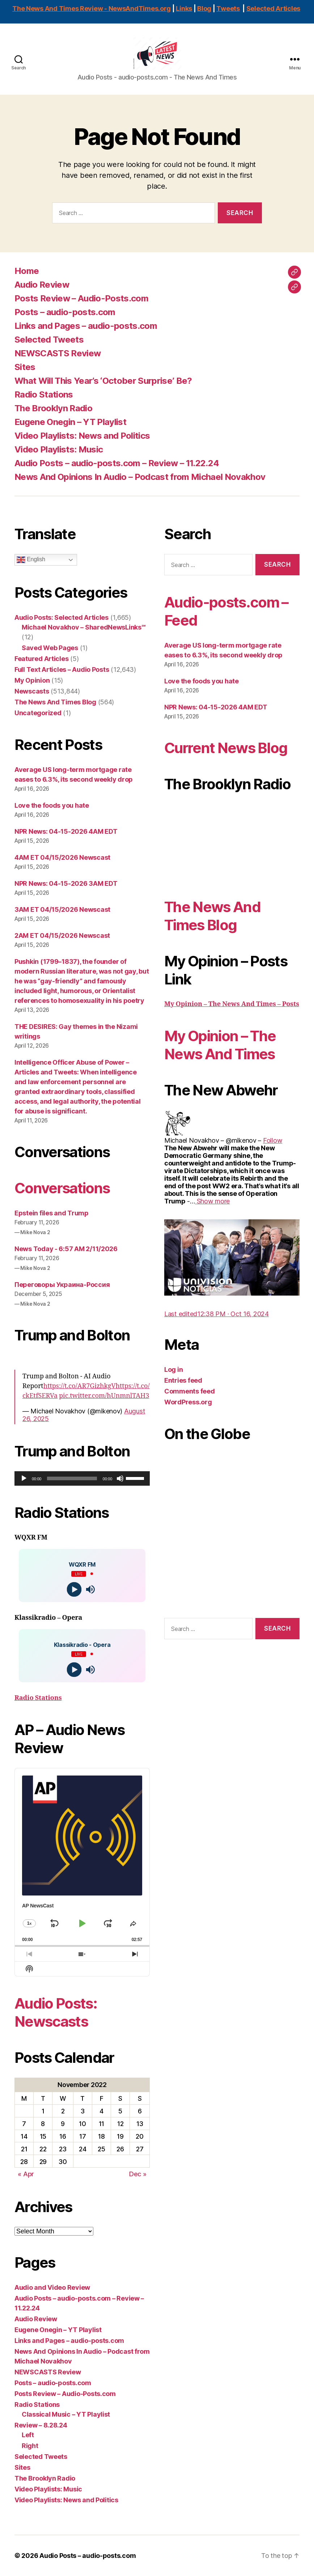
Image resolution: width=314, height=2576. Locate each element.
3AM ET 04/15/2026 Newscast (62, 909)
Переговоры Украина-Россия (62, 1284)
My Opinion (32, 680)
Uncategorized (37, 713)
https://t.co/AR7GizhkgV (79, 1386)
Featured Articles (41, 659)
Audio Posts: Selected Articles (61, 618)
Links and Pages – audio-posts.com (85, 326)
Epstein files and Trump (51, 1213)
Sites (24, 367)
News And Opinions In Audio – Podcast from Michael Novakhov (139, 477)
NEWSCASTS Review (57, 353)
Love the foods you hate (51, 805)
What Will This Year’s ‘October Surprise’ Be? (103, 381)
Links (184, 8)
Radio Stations (43, 395)
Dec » (138, 2174)
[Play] (23, 1478)
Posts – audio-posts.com (64, 312)
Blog (204, 8)
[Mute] (120, 1478)
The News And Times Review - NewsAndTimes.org (91, 8)
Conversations (62, 1188)
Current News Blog (226, 748)
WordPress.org (188, 1402)
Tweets (227, 8)
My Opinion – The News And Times (220, 1045)
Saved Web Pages (50, 648)
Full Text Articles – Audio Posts (61, 670)
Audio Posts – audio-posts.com (87, 2555)
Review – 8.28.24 (40, 2425)
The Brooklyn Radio (53, 408)
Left (28, 2435)
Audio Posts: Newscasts (55, 2012)
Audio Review (41, 285)
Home (26, 271)
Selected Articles (273, 8)
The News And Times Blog (55, 702)
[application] (82, 1478)
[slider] (72, 1478)
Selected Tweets (49, 340)
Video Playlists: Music (58, 450)
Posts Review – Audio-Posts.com (81, 298)
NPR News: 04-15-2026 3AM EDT (65, 883)
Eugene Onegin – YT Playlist (70, 422)
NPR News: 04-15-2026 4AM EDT (65, 831)
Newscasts (31, 691)
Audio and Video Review (52, 2287)
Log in (173, 1369)
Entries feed (183, 1380)
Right (30, 2446)
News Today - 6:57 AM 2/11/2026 (66, 1249)
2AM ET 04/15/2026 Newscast (62, 935)
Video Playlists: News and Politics (82, 436)
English (31, 560)
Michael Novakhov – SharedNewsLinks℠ (83, 627)
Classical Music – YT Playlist (66, 2414)
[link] (272, 1140)
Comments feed (189, 1391)
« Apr (26, 2174)
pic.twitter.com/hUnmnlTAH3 (104, 1396)
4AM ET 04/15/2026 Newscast (62, 857)
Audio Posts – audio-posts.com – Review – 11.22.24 (116, 463)
